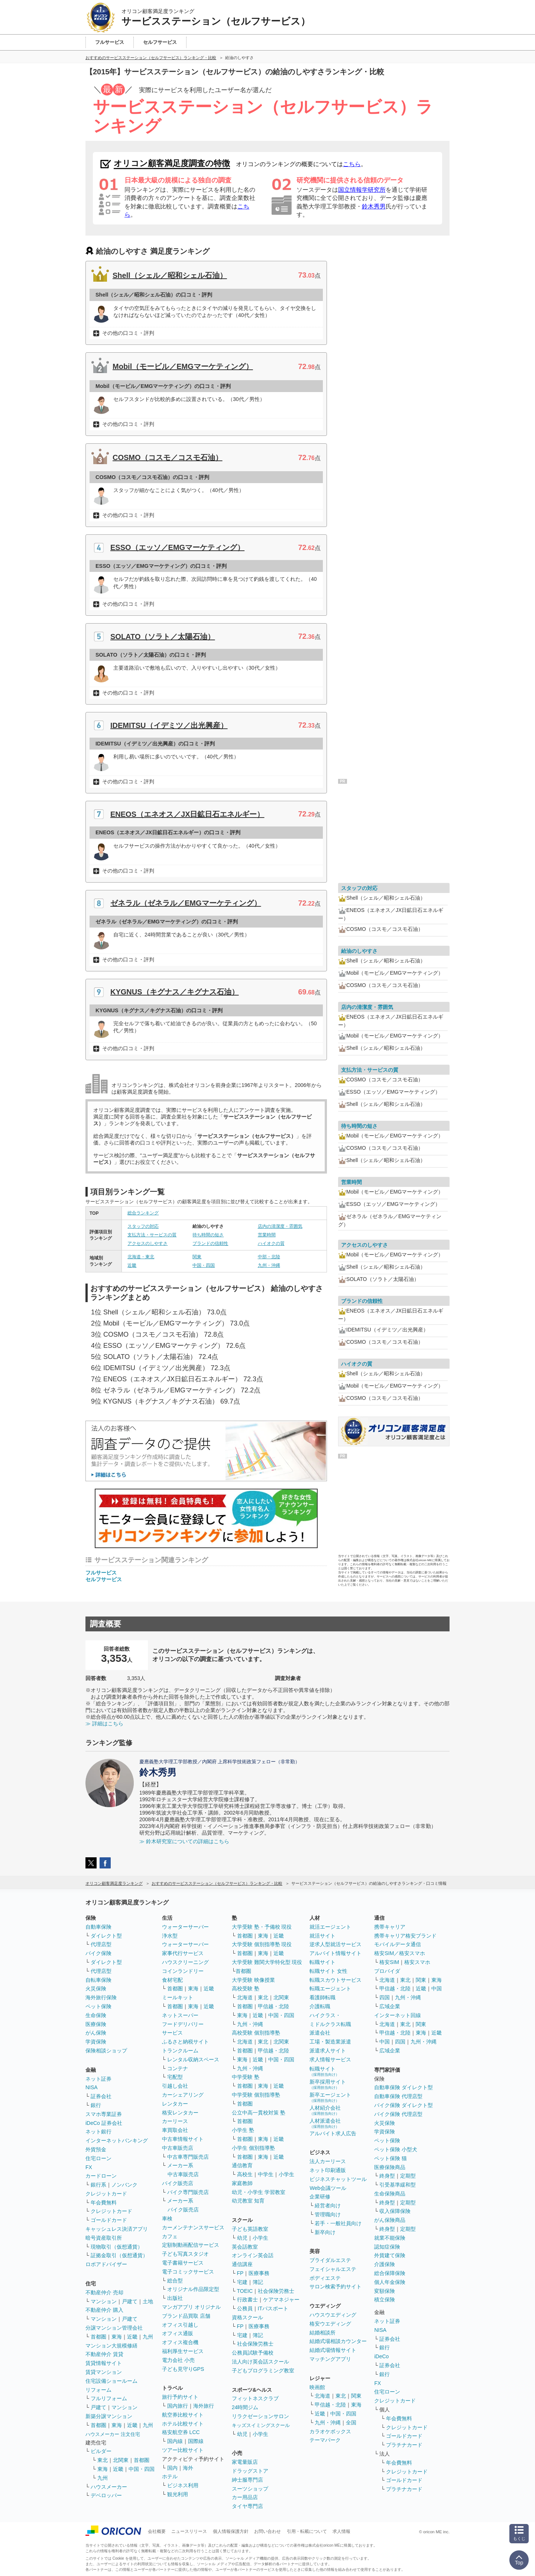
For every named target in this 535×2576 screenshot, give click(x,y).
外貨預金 (95, 2149)
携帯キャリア (389, 1927)
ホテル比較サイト (183, 2424)
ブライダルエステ (330, 2260)
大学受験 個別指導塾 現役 (262, 1944)
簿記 (258, 2282)
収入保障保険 (395, 2211)
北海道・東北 (140, 1256)
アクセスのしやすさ (147, 1243)
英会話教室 (245, 2247)
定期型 (408, 2176)
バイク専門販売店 (188, 2192)
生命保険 (95, 2015)
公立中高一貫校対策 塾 (258, 2113)
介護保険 (384, 2264)
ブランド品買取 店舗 (186, 2316)
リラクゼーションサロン (260, 2416)
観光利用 (177, 2494)
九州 (148, 2337)
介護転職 (319, 2006)
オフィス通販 (177, 2333)
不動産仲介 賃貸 (104, 2354)
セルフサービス (103, 1579)
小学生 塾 (243, 2130)
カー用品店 (245, 2497)
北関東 (121, 2460)
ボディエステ (325, 2278)
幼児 (242, 2238)
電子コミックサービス (188, 2272)
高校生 (245, 2174)
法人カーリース (327, 2161)
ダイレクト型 (106, 1936)
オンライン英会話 (252, 2255)
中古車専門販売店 (188, 2157)
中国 (436, 1988)
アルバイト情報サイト (335, 1953)
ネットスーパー (180, 2015)
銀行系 (98, 2185)
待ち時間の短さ (208, 1234)
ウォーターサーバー (185, 1927)
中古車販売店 (177, 2148)
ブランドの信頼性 (210, 1243)
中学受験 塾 (245, 2077)
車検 (167, 2218)
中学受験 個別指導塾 (256, 2095)
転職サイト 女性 (328, 1971)
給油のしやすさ (359, 951)
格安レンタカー (180, 2113)
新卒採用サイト (327, 2084)
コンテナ (177, 2068)
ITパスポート (273, 2308)
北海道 (245, 1997)
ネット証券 (98, 2079)
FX (88, 2167)
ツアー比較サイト (183, 2450)
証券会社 (101, 2096)
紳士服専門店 (247, 2480)
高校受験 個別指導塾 (256, 2033)
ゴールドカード (109, 2220)
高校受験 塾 (245, 1988)
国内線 (175, 2441)
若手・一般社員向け (338, 2223)
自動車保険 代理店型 (398, 2096)
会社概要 (157, 2531)
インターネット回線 (397, 2015)
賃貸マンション (103, 2372)
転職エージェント (330, 1988)
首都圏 (98, 2337)
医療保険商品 (389, 2167)
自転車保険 (98, 1980)
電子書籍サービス (183, 2263)
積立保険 (384, 2299)
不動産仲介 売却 (104, 2292)
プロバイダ (387, 1971)
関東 (196, 1256)
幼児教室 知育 (248, 2201)
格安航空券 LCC (181, 2432)
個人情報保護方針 (231, 2531)
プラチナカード (404, 2445)
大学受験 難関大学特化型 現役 (267, 1962)
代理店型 (101, 1944)
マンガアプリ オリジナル (191, 2307)
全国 (351, 2422)
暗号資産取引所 (103, 2238)
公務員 (245, 2308)
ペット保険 (98, 2006)
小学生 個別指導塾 (253, 2148)
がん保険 (95, 2033)
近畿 (131, 1265)
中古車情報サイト (183, 2139)
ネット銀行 (98, 2132)
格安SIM (389, 1962)
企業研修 (319, 2197)
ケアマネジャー (281, 2299)
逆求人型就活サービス (335, 1944)
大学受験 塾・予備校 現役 (262, 1927)
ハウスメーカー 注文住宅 (112, 2434)
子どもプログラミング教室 (263, 2370)
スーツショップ (250, 2489)
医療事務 (259, 2273)
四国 (384, 1997)
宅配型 (175, 2077)
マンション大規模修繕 (111, 2346)
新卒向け (325, 2232)
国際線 (196, 2441)
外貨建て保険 (389, 2255)
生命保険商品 (389, 2194)
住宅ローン (98, 2158)
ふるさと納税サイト (185, 2042)
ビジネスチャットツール (338, 2179)
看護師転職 (322, 1997)
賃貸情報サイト (103, 2363)
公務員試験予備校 (252, 2353)
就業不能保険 (389, 2238)
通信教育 (242, 2165)
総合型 (175, 2281)
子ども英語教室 (250, 2229)
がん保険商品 (389, 2220)
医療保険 (95, 2024)
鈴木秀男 (374, 206)
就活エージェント (330, 1927)
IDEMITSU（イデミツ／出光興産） (169, 725)
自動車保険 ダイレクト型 (403, 2087)
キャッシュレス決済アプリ (116, 2229)
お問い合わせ (267, 2531)
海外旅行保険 (101, 1997)
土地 (148, 2301)
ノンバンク (124, 2185)
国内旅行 (177, 2406)
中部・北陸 (269, 1256)
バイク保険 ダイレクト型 (403, 2105)
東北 (102, 2460)
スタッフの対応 (143, 1226)
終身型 (387, 2176)
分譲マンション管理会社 (114, 2328)
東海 (116, 2337)
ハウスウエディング (332, 2315)
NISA (91, 2087)
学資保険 (95, 2042)
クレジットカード (106, 2194)
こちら (352, 164)
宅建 (242, 2282)
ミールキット (177, 1997)
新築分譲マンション (108, 2416)
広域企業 (389, 2006)
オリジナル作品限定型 (193, 2289)
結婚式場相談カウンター (338, 2341)
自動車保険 (98, 1927)
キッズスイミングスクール (261, 2425)
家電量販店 (245, 2462)
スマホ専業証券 (103, 2114)
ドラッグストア (250, 2471)
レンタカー (175, 2104)
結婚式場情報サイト (332, 2350)
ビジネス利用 (182, 2485)
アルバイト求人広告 (332, 2133)
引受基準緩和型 (397, 2185)
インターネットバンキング (116, 2140)
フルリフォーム (109, 2398)
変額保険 (384, 2291)
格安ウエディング (330, 2324)
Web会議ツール (327, 2188)
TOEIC (245, 2291)
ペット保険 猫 (390, 2158)
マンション (104, 2301)
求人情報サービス (330, 2059)
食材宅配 (172, 1980)
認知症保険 (387, 2247)
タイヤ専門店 (247, 2506)
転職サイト (322, 1962)
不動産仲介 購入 (104, 2310)
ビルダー (101, 2451)
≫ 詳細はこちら (104, 1723)
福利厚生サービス (183, 2351)
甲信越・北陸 (273, 2006)
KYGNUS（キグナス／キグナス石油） (174, 992)
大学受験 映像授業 (253, 1980)
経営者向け (328, 2205)
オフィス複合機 (180, 2342)
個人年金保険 (389, 2282)
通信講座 (242, 2264)
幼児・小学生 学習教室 (258, 2192)
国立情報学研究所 (362, 190)
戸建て (129, 2301)
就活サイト (322, 1936)
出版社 (175, 2298)
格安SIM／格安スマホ (399, 1953)
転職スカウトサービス (335, 1980)
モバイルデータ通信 (397, 1944)
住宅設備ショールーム (111, 2381)
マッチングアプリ (330, 2359)
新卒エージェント (330, 2097)
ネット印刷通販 (327, 2170)
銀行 (96, 2105)
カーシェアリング (183, 2095)
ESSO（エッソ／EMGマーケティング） (177, 547)
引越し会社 (175, 2086)
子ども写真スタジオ (185, 2254)
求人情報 (341, 2531)
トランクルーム (180, 2051)
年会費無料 (104, 2203)
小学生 (286, 2174)
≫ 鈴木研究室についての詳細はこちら (184, 1841)
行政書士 (247, 2299)
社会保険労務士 (276, 2291)
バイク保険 (98, 1953)
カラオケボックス (330, 2431)
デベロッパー (106, 2495)
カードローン (101, 2176)
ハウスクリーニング (185, 1962)
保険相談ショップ (106, 2051)
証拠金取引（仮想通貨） (119, 2255)
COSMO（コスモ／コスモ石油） (168, 457)
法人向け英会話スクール (260, 2362)
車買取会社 (175, 2130)
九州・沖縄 (269, 1265)
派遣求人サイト (327, 2051)
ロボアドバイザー (106, 2264)
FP (240, 2273)
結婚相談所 (322, 2333)
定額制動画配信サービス (190, 2245)
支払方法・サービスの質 (151, 1234)
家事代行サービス (183, 1953)
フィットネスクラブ (255, 2398)
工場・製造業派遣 (330, 2042)
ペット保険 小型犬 (395, 2149)
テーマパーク (325, 2440)
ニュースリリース (189, 2531)
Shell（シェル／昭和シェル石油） (170, 275)
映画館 (317, 2387)
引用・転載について (307, 2531)
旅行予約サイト (180, 2397)
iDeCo (381, 2356)
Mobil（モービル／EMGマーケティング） (183, 366)
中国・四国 (203, 1265)
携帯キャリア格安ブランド (405, 1936)
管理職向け (328, 2214)
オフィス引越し (180, 2325)
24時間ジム (245, 2407)
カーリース (175, 2121)
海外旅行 (203, 2406)
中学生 (265, 2174)
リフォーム (98, 2390)
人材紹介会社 (325, 2110)
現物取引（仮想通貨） (117, 2247)
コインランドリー (183, 1971)
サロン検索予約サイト (335, 2286)
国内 (172, 2468)
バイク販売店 (177, 2183)
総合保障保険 (389, 2273)
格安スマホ (417, 1962)
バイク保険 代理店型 (398, 2114)
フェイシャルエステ (332, 2269)
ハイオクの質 (271, 1243)
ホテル (170, 2476)
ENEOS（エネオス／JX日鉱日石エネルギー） (187, 814)
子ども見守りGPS (183, 2369)
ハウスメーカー (109, 2487)
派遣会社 (319, 2033)
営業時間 (267, 1234)
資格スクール (247, 2317)
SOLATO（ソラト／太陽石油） (162, 636)
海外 (188, 2468)
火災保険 (95, 1988)
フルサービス (101, 1573)
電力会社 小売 (178, 2360)
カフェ (170, 2236)
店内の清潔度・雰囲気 (280, 1226)
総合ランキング (143, 1213)
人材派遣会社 (325, 2123)
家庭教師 (242, 2183)
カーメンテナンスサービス (193, 2227)
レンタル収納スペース (193, 2059)
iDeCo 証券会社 (103, 2123)
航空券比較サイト (183, 2415)
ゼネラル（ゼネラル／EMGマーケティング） (185, 903)
